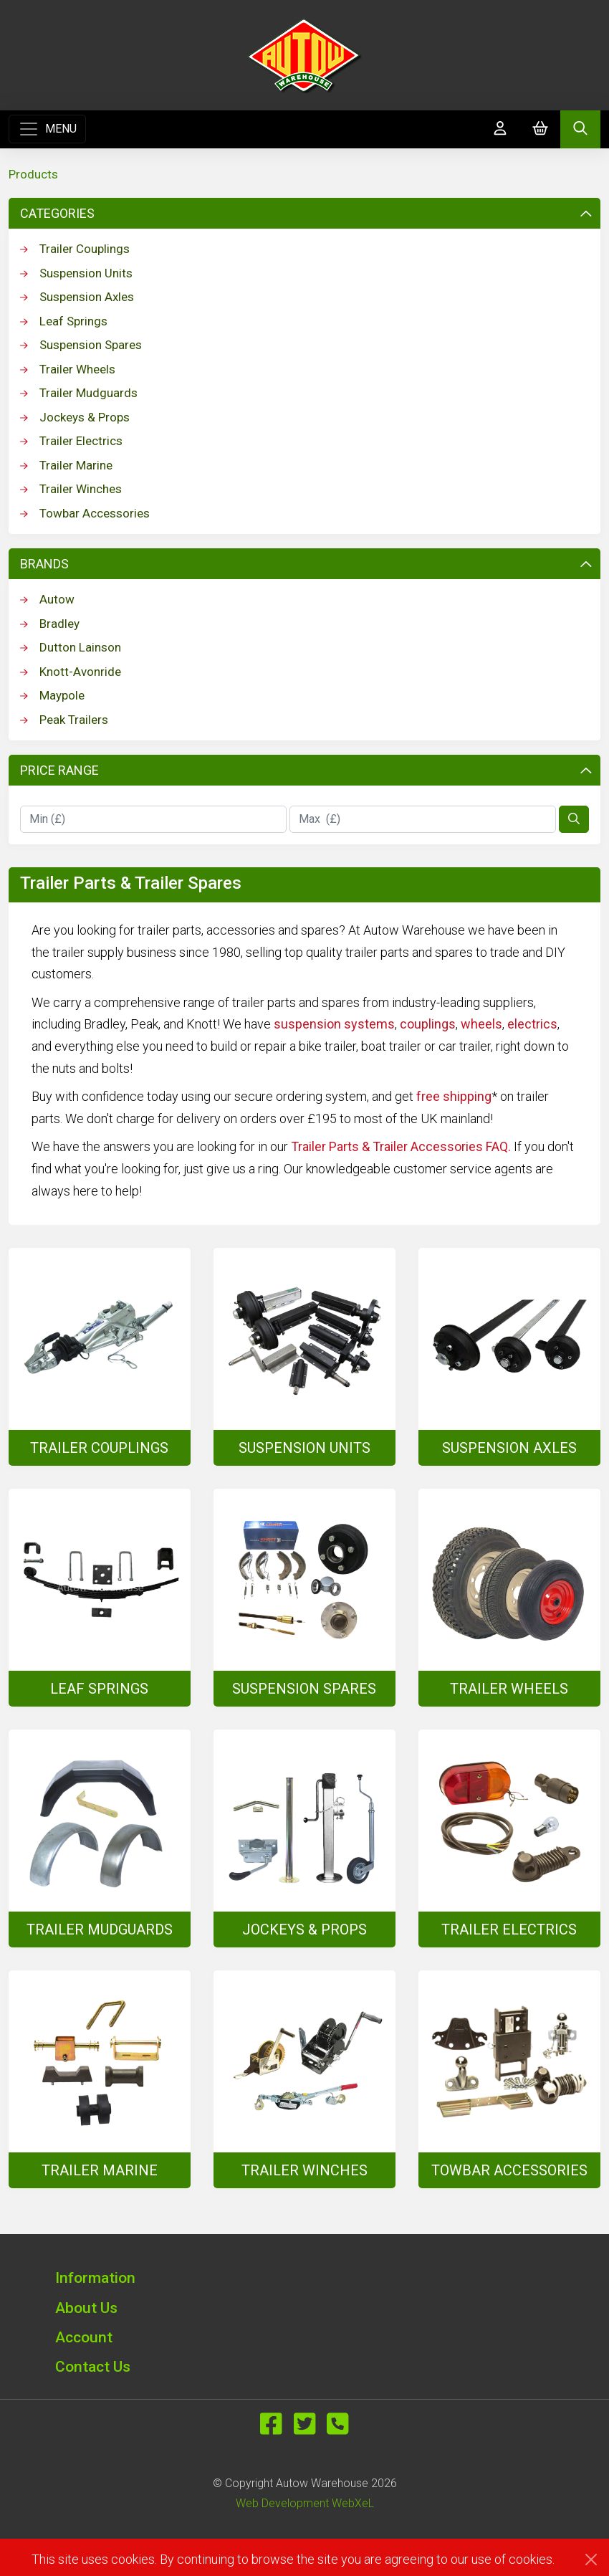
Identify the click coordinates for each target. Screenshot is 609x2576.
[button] (304, 2277)
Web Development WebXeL (305, 2503)
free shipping (453, 1096)
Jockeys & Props (75, 417)
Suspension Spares (81, 345)
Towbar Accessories (85, 513)
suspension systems (334, 1023)
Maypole (52, 695)
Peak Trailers (64, 719)
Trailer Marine (66, 465)
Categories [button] (306, 213)
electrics (532, 1023)
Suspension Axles (77, 297)
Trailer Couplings (75, 249)
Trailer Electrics (71, 441)
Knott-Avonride (70, 671)
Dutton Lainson (70, 647)
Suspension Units (76, 273)
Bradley (50, 623)
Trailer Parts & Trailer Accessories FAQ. (401, 1146)
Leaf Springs (63, 321)
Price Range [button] (306, 770)
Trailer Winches (71, 489)
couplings (428, 1023)
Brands (306, 563)
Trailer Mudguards (79, 393)
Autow (47, 599)
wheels (481, 1023)
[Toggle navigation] (47, 129)
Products (33, 174)
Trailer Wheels (67, 369)
